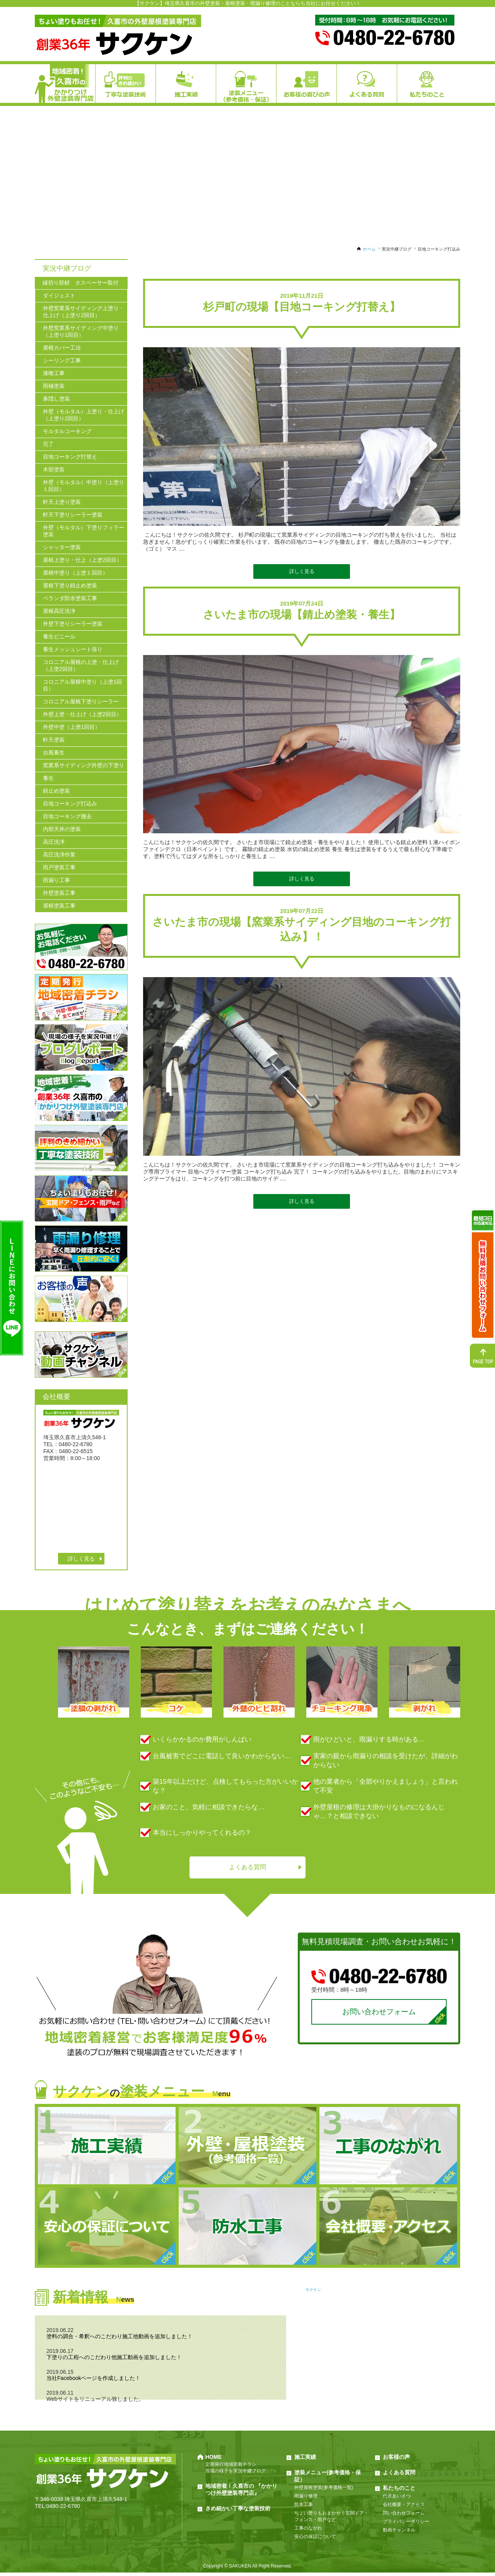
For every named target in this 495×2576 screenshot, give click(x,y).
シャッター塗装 (62, 547)
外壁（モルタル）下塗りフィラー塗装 (83, 530)
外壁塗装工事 (59, 893)
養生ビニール (59, 636)
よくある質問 (247, 1868)
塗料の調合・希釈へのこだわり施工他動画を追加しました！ (119, 2340)
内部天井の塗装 (62, 829)
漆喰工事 (54, 373)
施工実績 (305, 2460)
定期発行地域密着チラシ (230, 2467)
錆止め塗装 (56, 791)
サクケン (313, 2293)
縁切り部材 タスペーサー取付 (80, 283)
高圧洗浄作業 (59, 854)
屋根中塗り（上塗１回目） (75, 573)
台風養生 (54, 752)
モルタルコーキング (67, 431)
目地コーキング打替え (70, 457)
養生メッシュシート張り (72, 649)
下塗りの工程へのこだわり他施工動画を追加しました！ (114, 2361)
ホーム (369, 249)
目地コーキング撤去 (67, 816)
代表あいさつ (397, 2499)
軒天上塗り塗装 (62, 502)
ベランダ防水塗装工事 (70, 598)
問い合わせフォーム (404, 2516)
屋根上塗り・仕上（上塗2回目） (82, 560)
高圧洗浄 (54, 842)
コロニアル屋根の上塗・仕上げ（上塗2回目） (81, 665)
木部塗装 (54, 469)
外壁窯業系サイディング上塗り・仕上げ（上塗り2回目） (83, 311)
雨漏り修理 (305, 2499)
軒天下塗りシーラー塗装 (72, 515)
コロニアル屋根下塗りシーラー (81, 701)
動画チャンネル (399, 2533)
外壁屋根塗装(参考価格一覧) (323, 2491)
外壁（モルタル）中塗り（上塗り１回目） (83, 485)
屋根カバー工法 (62, 348)
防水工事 (303, 2508)
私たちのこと (399, 2491)
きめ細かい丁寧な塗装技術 (237, 2512)
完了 (48, 444)
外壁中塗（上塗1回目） (71, 727)
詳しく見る (301, 571)
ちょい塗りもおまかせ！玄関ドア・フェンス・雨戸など (331, 2520)
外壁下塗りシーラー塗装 (72, 624)
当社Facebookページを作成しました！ (93, 2381)
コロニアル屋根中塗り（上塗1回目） (82, 685)
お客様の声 (396, 2460)
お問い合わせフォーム (379, 2014)
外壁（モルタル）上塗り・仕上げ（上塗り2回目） (83, 414)
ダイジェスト (59, 295)
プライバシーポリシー (406, 2525)
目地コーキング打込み (70, 803)
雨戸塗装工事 (59, 867)
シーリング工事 (62, 360)
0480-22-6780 (63, 2509)
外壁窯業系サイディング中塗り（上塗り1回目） (81, 331)
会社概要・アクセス (404, 2508)
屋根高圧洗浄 (59, 611)
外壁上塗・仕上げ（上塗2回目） (82, 714)
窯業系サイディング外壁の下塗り (83, 765)
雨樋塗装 (54, 386)
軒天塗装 (54, 740)
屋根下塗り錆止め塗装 (70, 585)
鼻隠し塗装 (56, 399)
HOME (213, 2460)
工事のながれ (308, 2531)
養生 (48, 778)
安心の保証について (315, 2540)
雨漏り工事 (56, 880)
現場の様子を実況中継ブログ (235, 2474)
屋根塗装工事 (59, 905)
